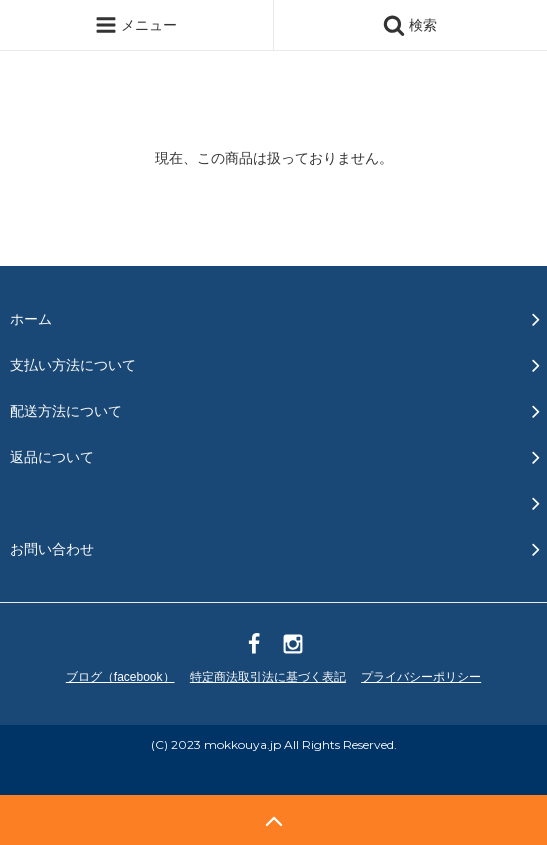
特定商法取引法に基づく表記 (268, 677)
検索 (410, 25)
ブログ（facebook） (120, 677)
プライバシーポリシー (421, 677)
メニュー (136, 25)
